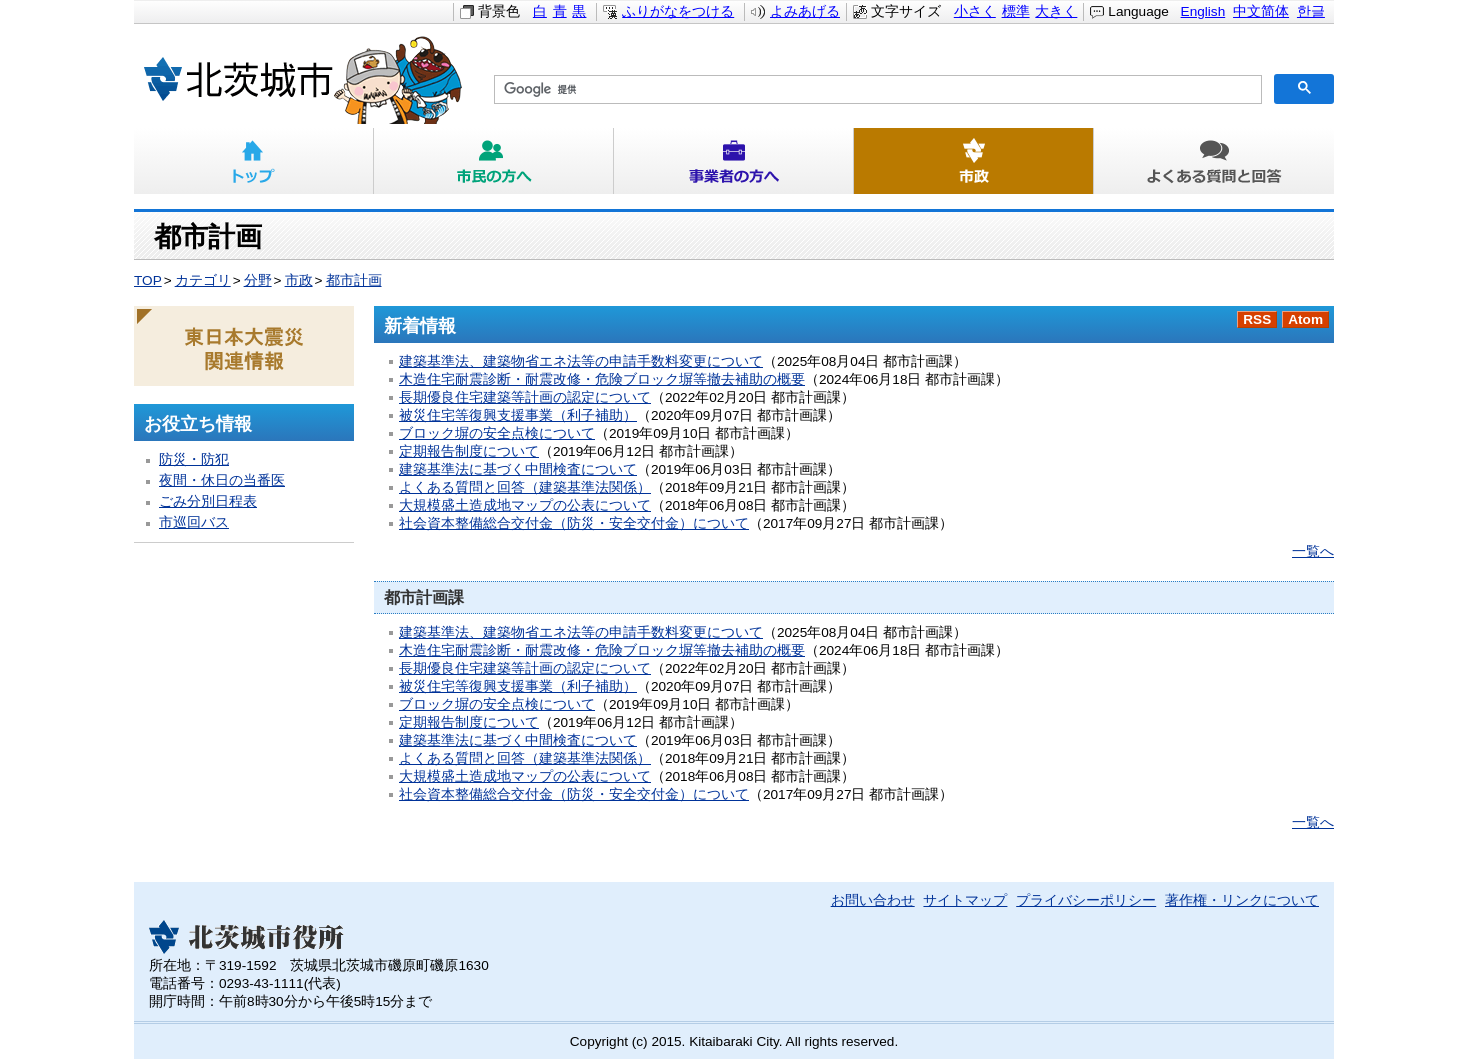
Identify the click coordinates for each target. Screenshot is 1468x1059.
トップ (254, 161)
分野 (258, 280)
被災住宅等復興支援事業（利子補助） (518, 415)
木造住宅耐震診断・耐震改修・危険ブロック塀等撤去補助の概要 (602, 379)
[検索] (876, 90)
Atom (1305, 319)
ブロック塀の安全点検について (497, 433)
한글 (1311, 11)
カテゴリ (203, 280)
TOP (148, 280)
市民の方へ (494, 161)
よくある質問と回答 (1214, 161)
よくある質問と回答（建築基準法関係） (525, 487)
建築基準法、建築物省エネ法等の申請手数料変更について (581, 361)
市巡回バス (194, 522)
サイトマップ (965, 900)
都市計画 (354, 280)
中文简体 (1261, 11)
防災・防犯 (194, 459)
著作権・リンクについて (1242, 900)
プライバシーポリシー (1086, 900)
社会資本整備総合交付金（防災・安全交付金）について (574, 523)
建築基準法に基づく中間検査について (518, 469)
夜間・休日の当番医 (222, 480)
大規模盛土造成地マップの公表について (525, 505)
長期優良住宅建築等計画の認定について (525, 397)
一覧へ (1313, 551)
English (1203, 11)
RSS (1257, 319)
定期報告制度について (469, 451)
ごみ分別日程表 (208, 501)
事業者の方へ (734, 161)
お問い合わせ (873, 900)
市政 (974, 161)
